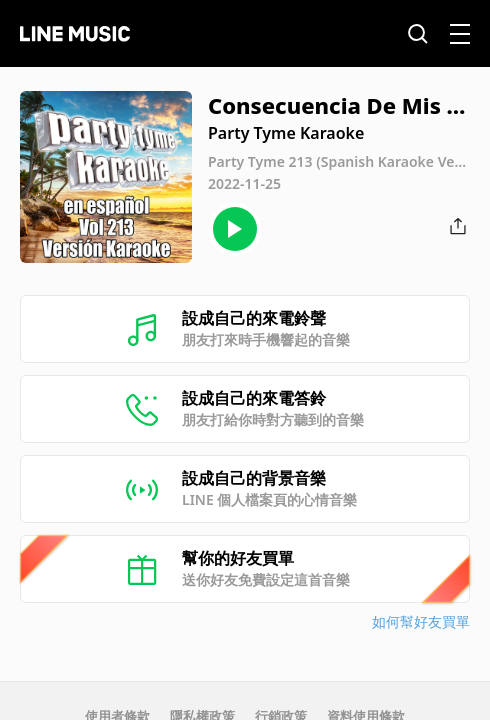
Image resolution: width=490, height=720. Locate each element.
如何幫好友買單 (421, 621)
